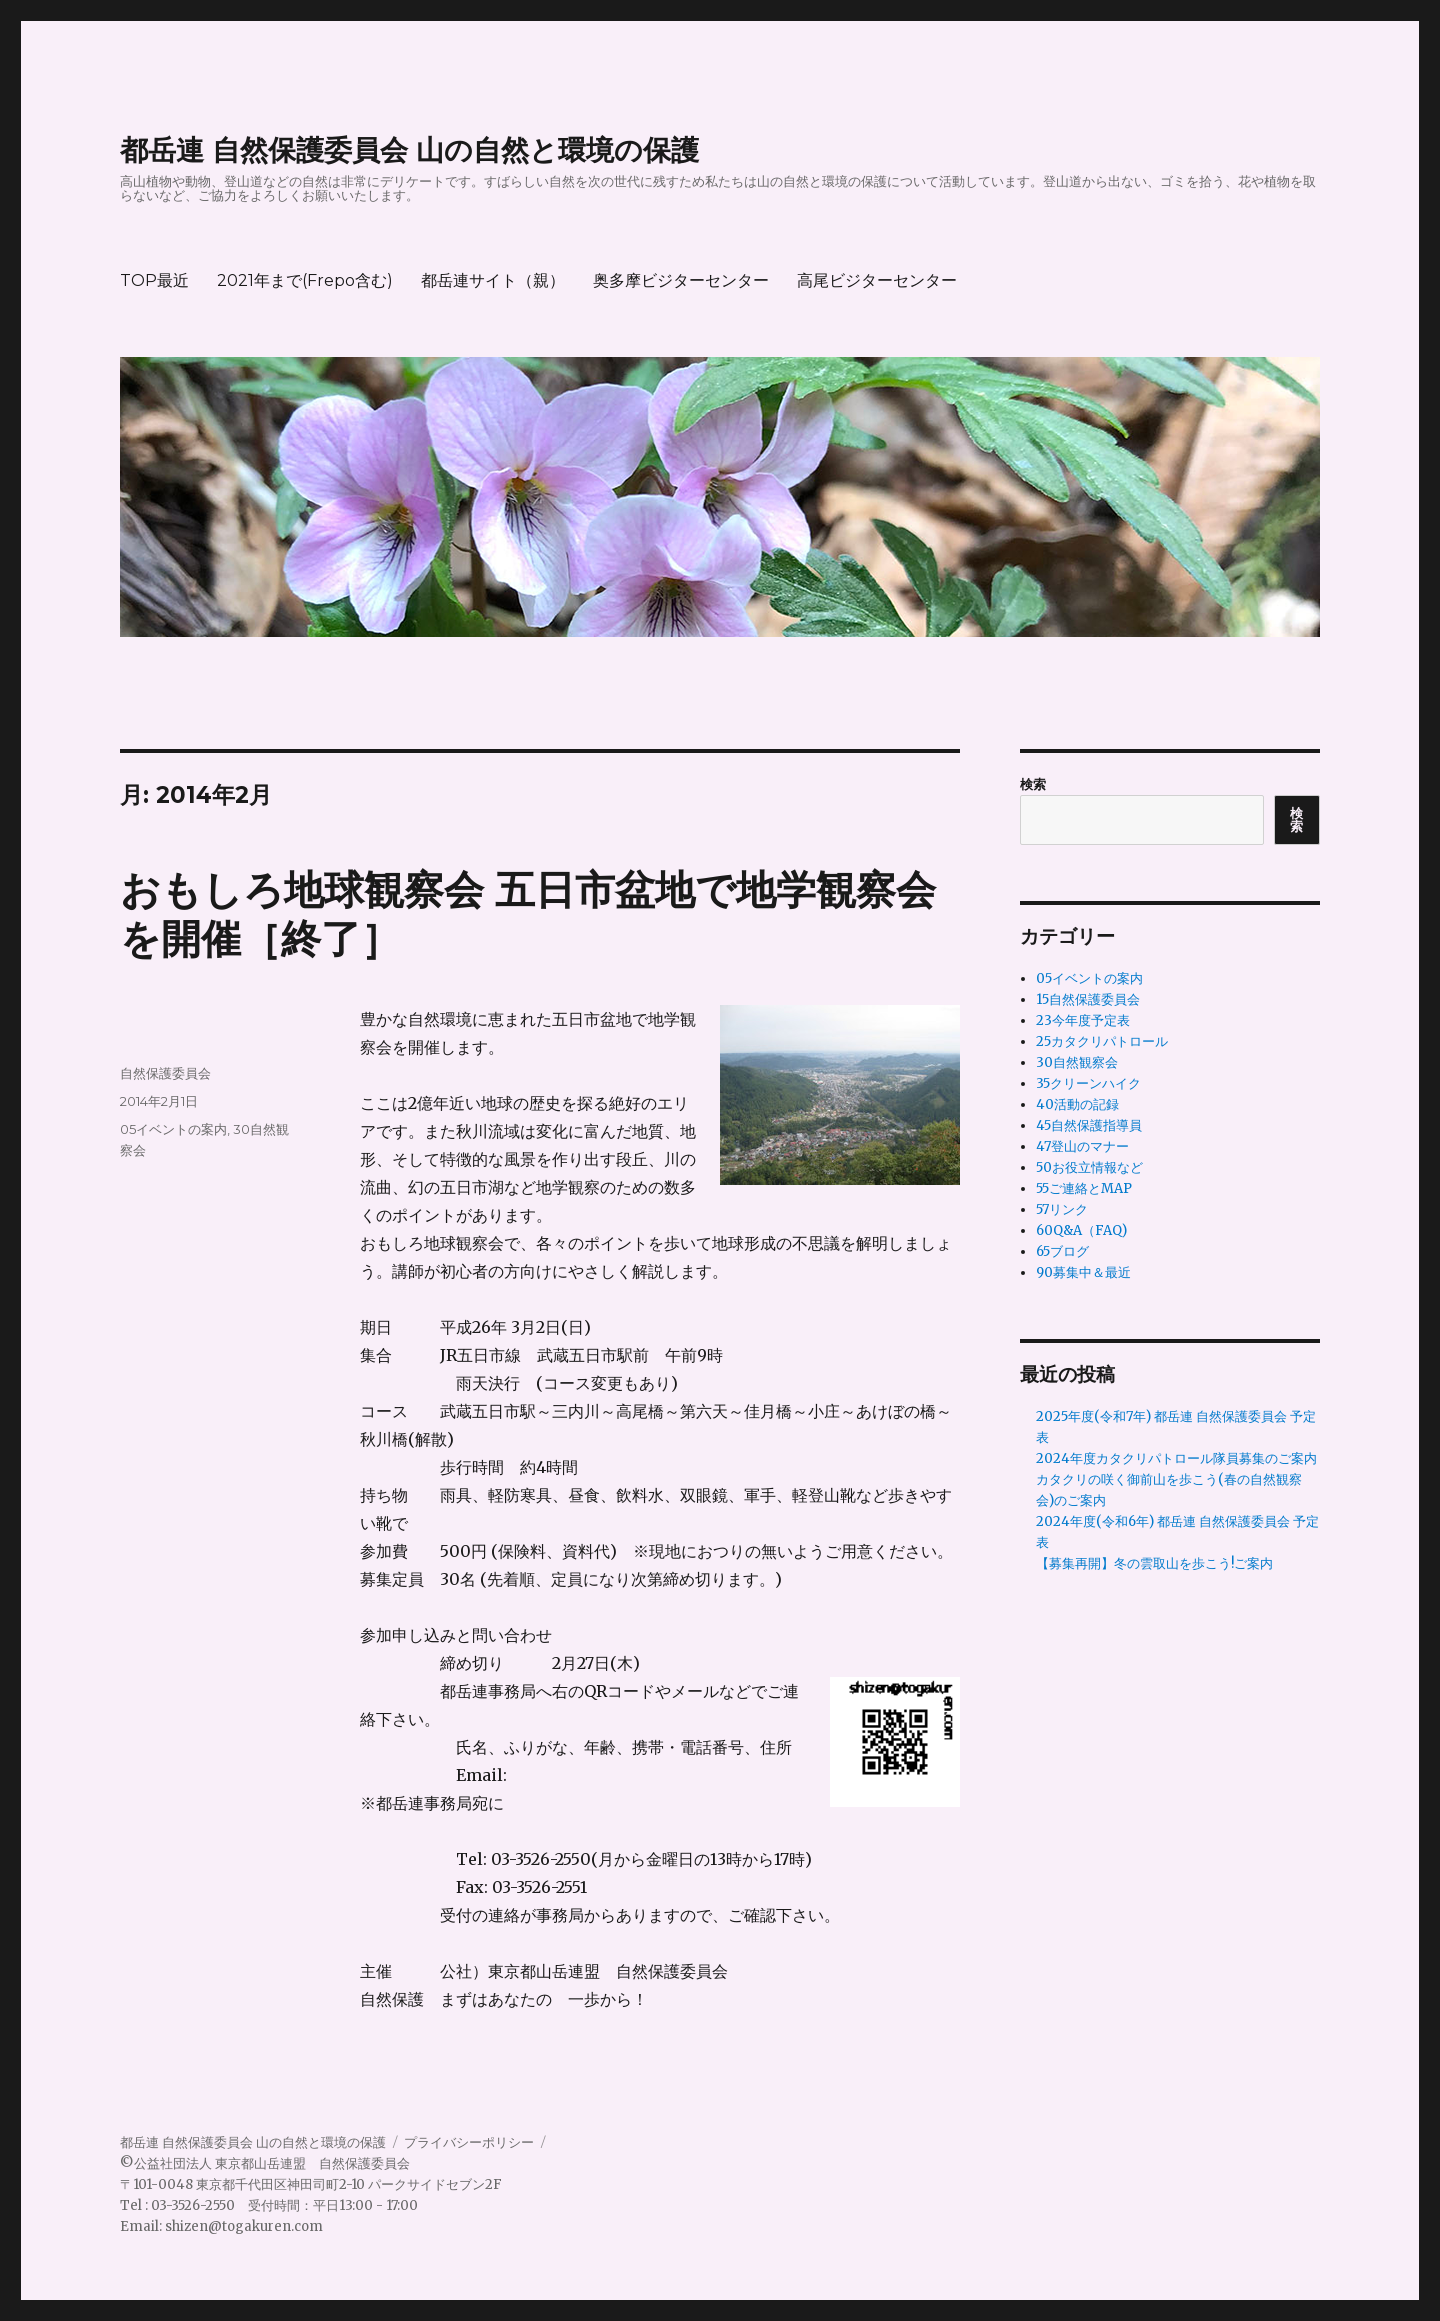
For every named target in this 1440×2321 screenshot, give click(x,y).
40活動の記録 (1077, 1104)
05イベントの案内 (173, 1129)
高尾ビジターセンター (877, 280)
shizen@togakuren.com (244, 2226)
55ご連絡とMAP (1084, 1188)
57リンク (1062, 1209)
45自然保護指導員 (1089, 1125)
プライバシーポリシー (469, 2142)
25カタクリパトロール (1102, 1041)
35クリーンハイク (1088, 1083)
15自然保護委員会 (1088, 999)
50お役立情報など (1089, 1167)
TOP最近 (154, 280)
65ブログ (1062, 1251)
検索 (1033, 784)
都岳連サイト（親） (493, 280)
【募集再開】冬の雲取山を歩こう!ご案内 (1154, 1563)
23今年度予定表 (1083, 1020)
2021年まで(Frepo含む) (305, 280)
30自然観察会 (1077, 1062)
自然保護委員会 (165, 1073)
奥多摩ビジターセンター (681, 280)
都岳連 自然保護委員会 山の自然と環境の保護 (409, 150)
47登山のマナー (1082, 1146)
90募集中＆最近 (1083, 1272)
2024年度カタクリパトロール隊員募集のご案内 (1176, 1458)
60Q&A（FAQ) (1081, 1230)
